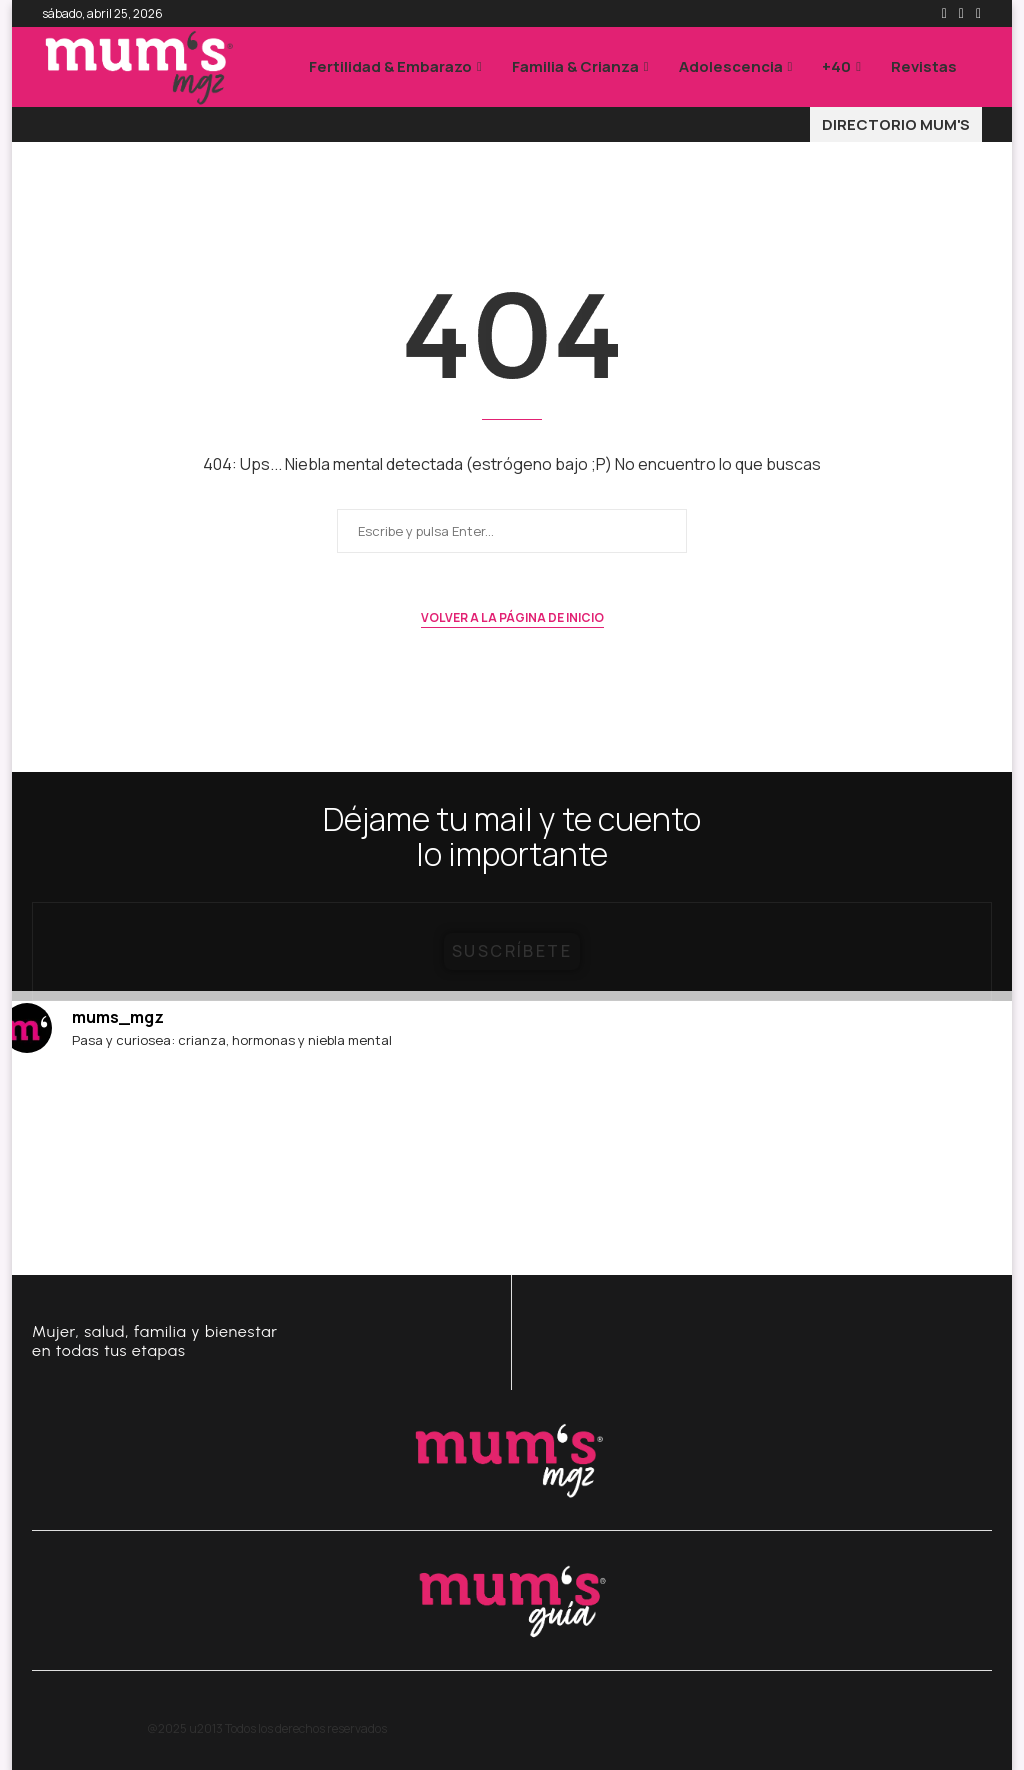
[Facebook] (944, 14)
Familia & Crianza (575, 66)
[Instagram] (961, 14)
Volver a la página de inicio (512, 617)
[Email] (978, 14)
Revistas (924, 66)
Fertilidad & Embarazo (390, 66)
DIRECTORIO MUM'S (896, 124)
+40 (836, 66)
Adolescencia (731, 66)
